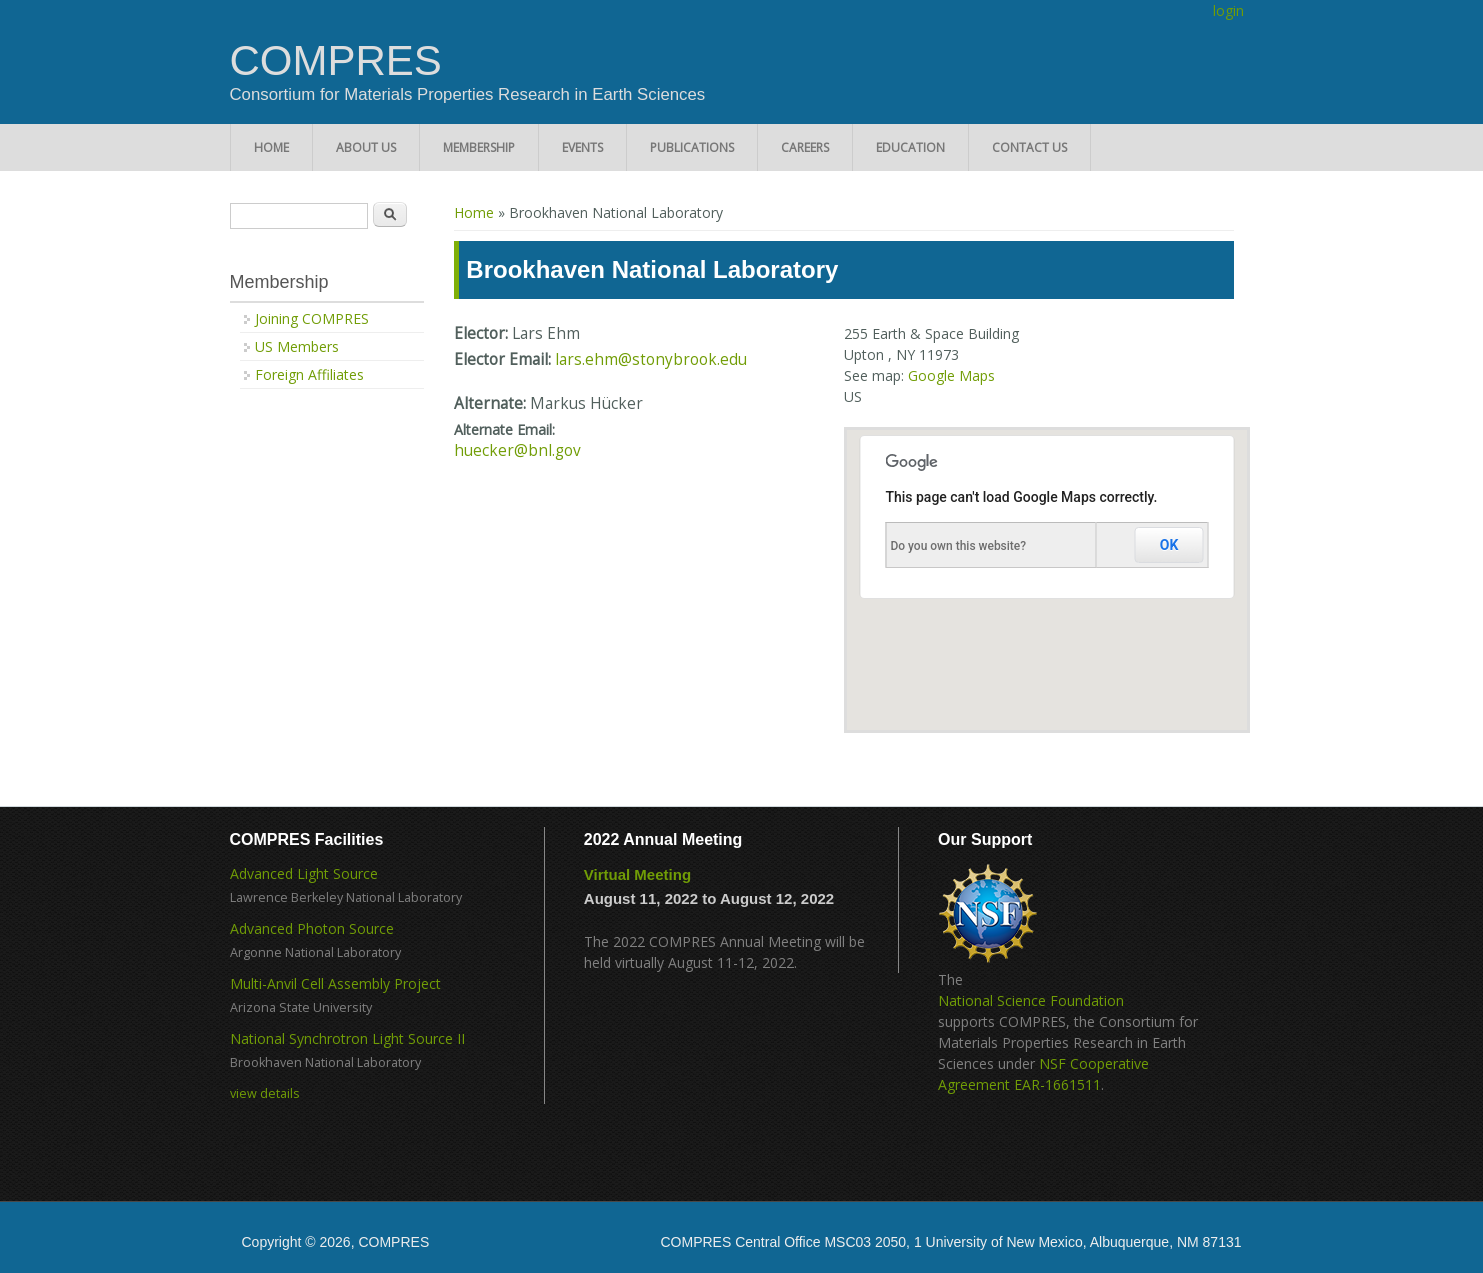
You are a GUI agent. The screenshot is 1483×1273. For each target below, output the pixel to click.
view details (265, 1093)
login (1228, 10)
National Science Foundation (1031, 1000)
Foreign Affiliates (309, 374)
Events (582, 147)
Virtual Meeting (637, 874)
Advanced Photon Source (312, 928)
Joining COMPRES (312, 318)
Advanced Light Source (304, 873)
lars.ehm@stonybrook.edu (651, 359)
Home (271, 147)
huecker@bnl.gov (517, 450)
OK (1169, 545)
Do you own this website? (958, 546)
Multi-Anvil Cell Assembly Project (335, 983)
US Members (297, 346)
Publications (692, 147)
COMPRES (336, 61)
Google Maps (951, 375)
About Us (366, 147)
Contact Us (1029, 147)
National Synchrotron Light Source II (347, 1038)
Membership (479, 147)
